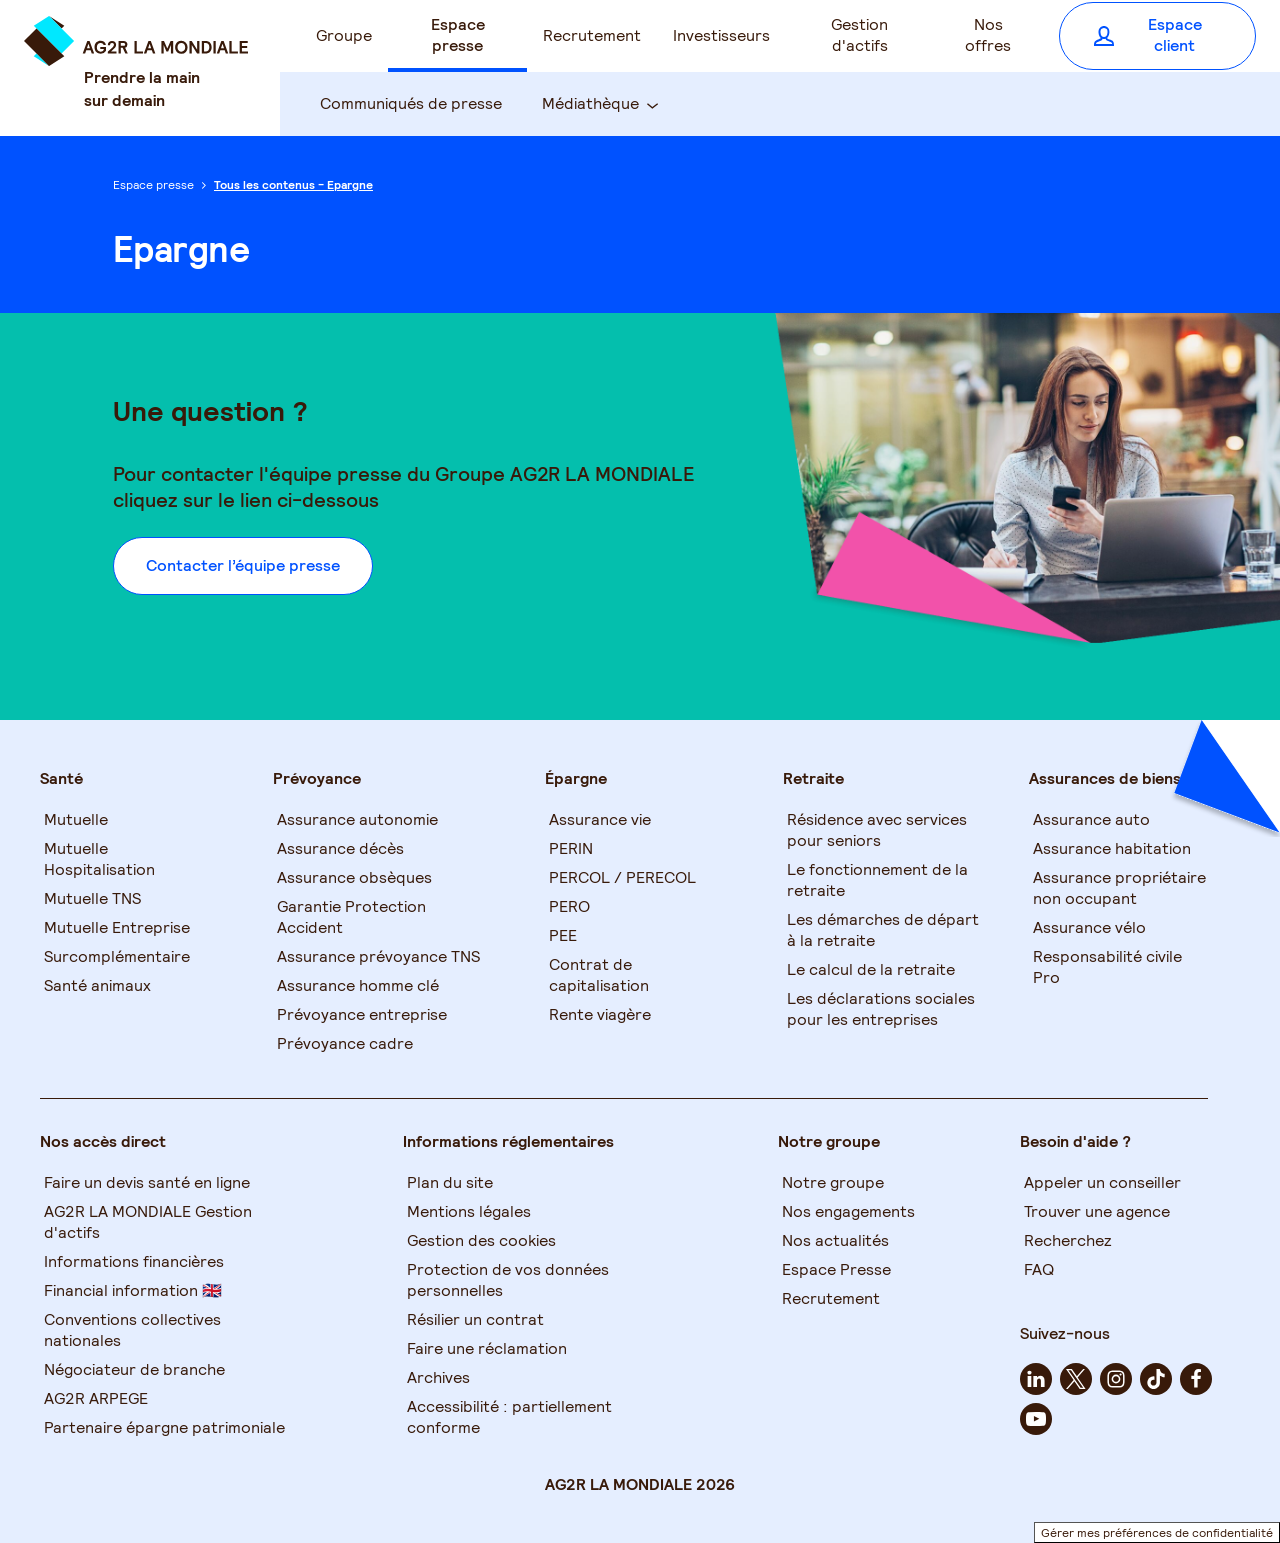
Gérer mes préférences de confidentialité (1157, 1532)
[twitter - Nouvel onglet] (1076, 1379)
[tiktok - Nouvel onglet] (1156, 1379)
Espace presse (153, 184)
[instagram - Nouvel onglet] (1116, 1379)
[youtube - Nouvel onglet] (1036, 1419)
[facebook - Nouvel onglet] (1196, 1379)
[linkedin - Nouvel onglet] (1036, 1379)
